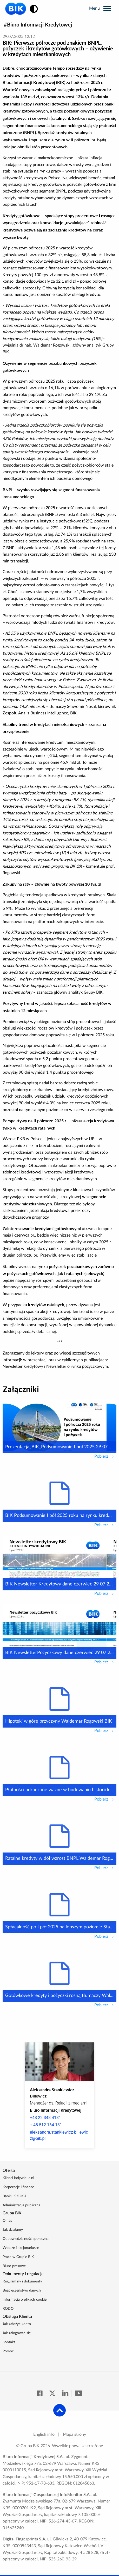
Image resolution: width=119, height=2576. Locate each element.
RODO (8, 2309)
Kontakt (9, 2342)
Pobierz (105, 1455)
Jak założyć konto (17, 2324)
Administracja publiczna (21, 2205)
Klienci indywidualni (18, 2178)
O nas (7, 2220)
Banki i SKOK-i (14, 2196)
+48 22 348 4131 (45, 2117)
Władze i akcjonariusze (21, 2248)
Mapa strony (74, 2434)
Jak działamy (13, 2230)
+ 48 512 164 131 (46, 2124)
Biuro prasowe (14, 2266)
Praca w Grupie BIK (18, 2257)
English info (44, 2434)
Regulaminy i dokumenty (22, 2281)
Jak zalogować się (17, 2333)
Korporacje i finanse (18, 2187)
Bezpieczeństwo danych (22, 2290)
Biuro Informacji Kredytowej (39, 24)
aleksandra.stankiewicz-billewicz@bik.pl (59, 2135)
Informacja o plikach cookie (25, 2299)
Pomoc (8, 2351)
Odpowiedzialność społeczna (26, 2239)
